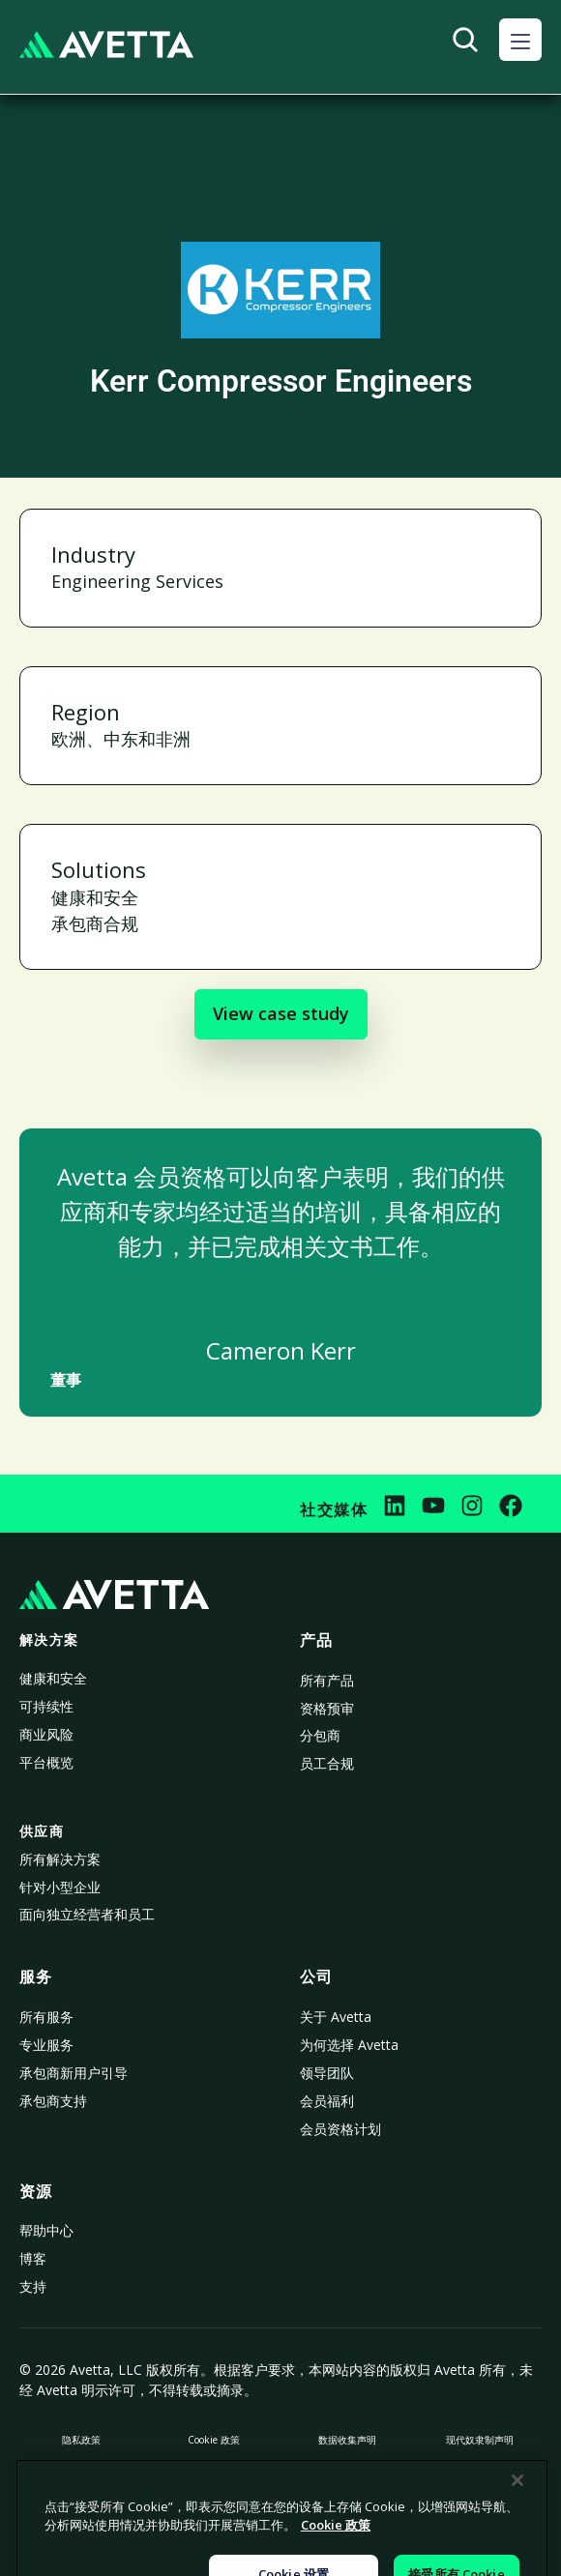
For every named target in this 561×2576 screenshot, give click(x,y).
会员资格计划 (340, 2129)
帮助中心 (46, 2230)
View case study (281, 1013)
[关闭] (517, 2554)
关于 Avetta (335, 2016)
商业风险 (46, 1734)
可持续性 (46, 1706)
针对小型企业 (60, 1887)
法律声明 (479, 2474)
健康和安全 (53, 1678)
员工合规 (327, 1763)
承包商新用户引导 (73, 2073)
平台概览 (46, 1762)
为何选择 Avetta (349, 2044)
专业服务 (46, 2044)
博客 (32, 2258)
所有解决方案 (60, 1859)
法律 (213, 2474)
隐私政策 (81, 2439)
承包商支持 (53, 2101)
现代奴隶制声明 (480, 2439)
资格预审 (327, 1708)
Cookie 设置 (347, 2474)
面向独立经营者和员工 (87, 1914)
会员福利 (327, 2101)
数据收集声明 (347, 2439)
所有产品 (327, 1680)
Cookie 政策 (214, 2439)
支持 (32, 2286)
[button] (520, 39)
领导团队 (327, 2073)
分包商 (320, 1735)
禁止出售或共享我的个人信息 (81, 2474)
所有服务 (46, 2016)
